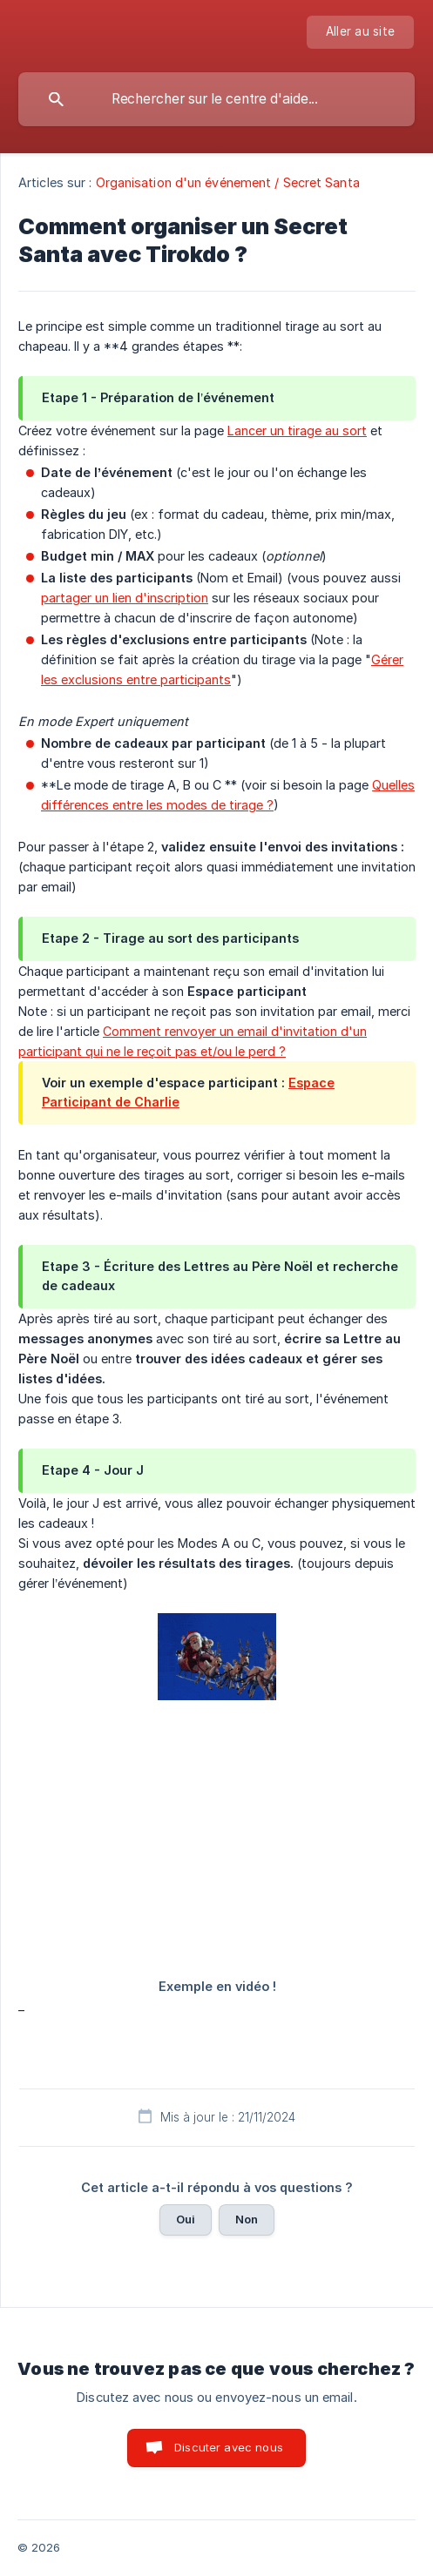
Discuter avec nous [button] (228, 2447)
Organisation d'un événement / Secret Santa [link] (228, 182)
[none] (360, 32)
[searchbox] (216, 99)
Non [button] (246, 2219)
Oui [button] (185, 2219)
